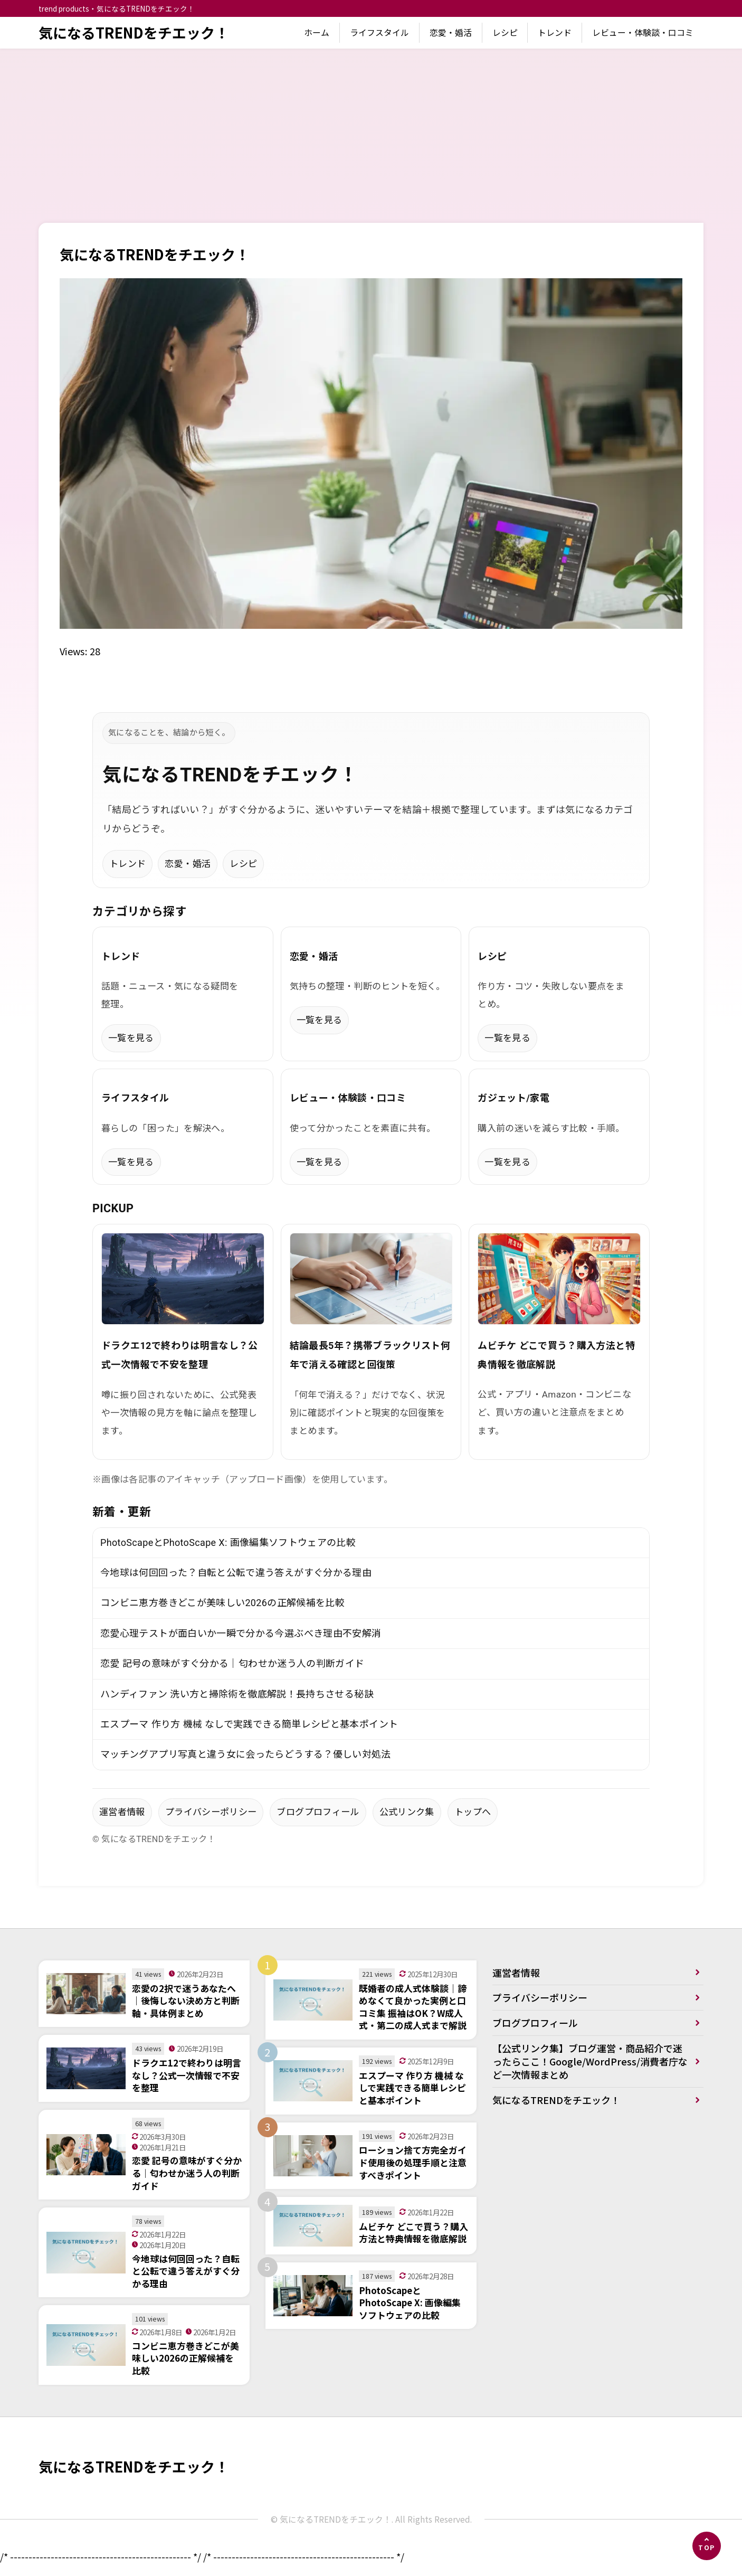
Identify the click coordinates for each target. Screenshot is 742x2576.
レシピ (505, 32)
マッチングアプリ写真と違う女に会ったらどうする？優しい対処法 (245, 1754)
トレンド (555, 32)
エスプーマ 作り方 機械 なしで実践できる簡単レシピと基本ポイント (249, 1724)
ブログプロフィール (318, 1812)
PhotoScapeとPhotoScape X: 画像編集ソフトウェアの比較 (228, 1542)
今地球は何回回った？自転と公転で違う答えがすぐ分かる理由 (236, 1572)
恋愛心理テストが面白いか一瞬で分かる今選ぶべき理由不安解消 (240, 1633)
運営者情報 (122, 1812)
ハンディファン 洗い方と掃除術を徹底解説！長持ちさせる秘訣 (237, 1694)
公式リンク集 (406, 1812)
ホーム (316, 32)
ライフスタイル (379, 32)
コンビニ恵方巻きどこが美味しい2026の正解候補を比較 (222, 1602)
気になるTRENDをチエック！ (134, 32)
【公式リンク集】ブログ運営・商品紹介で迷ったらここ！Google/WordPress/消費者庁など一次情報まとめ (590, 2061)
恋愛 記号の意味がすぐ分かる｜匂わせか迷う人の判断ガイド (232, 1663)
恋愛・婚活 (451, 32)
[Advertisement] (371, 128)
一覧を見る (131, 1038)
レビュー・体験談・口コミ (642, 32)
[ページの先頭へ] (706, 2546)
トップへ (472, 1812)
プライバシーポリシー (211, 1812)
